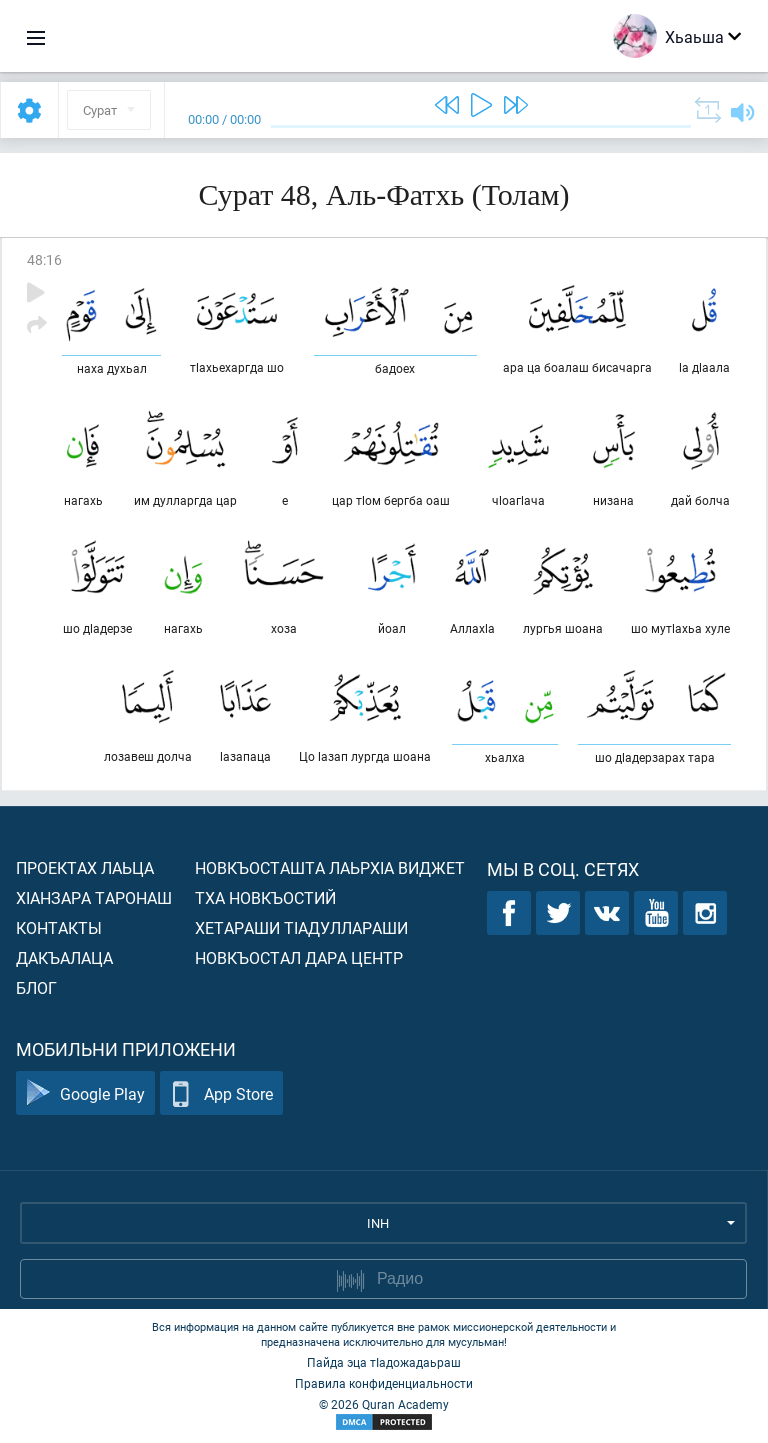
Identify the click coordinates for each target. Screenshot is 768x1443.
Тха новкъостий (265, 897)
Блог (36, 987)
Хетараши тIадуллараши (301, 927)
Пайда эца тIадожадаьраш (384, 1362)
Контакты (59, 927)
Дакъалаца (64, 957)
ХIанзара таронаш (94, 897)
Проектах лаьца (85, 867)
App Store (221, 1093)
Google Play (85, 1093)
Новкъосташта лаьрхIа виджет (330, 867)
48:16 (44, 259)
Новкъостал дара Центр (299, 957)
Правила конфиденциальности (384, 1383)
